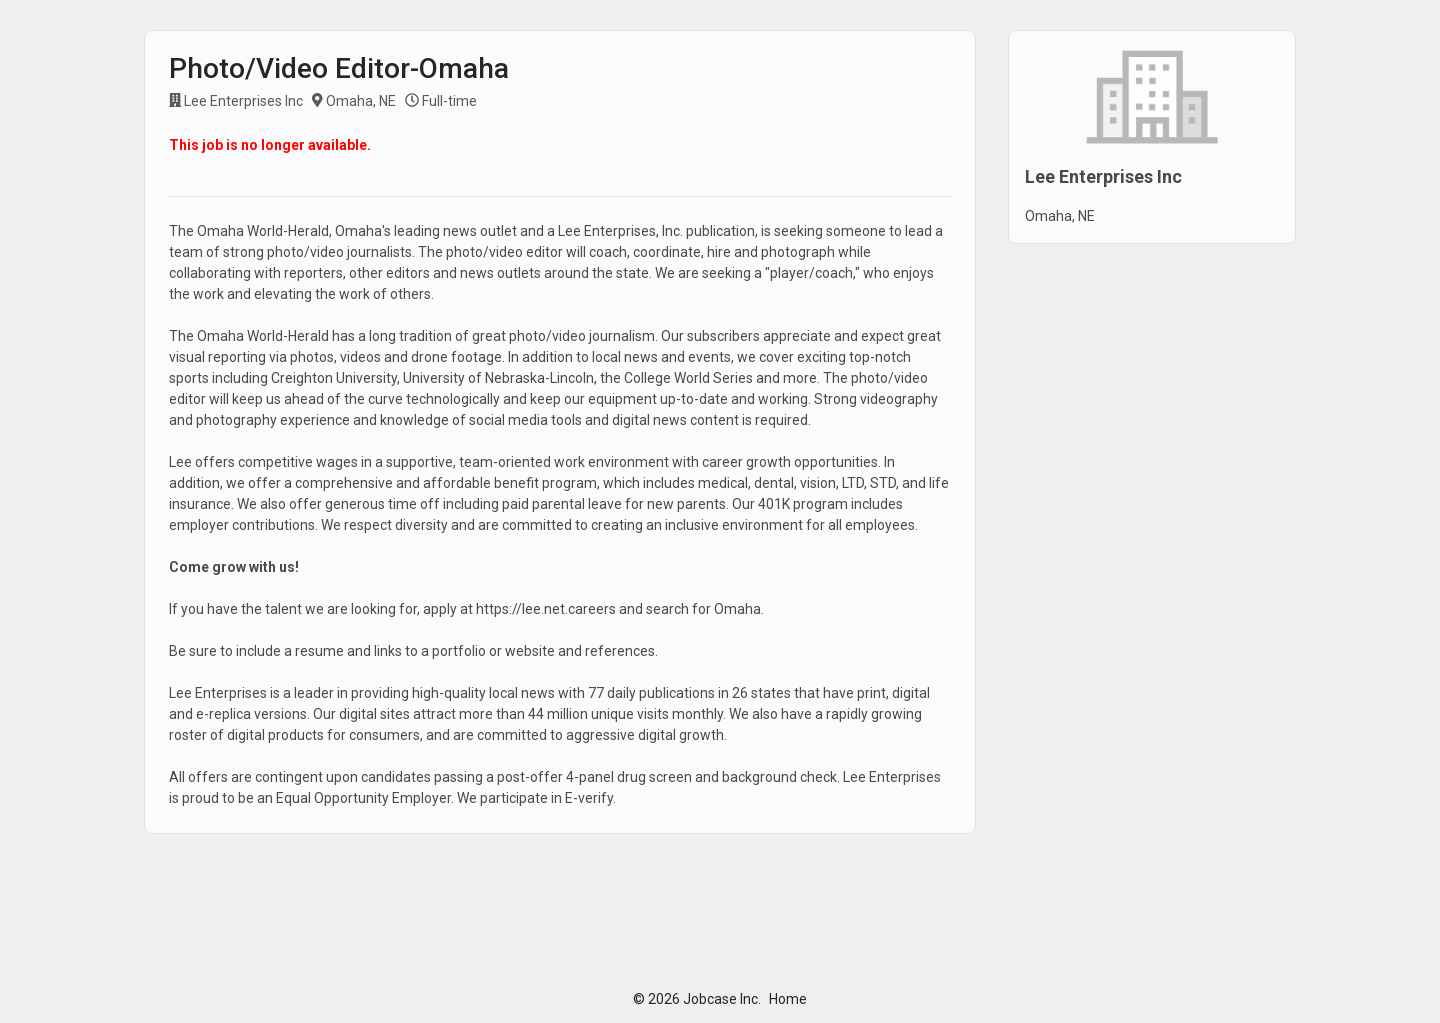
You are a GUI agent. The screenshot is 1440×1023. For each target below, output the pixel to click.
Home (788, 999)
